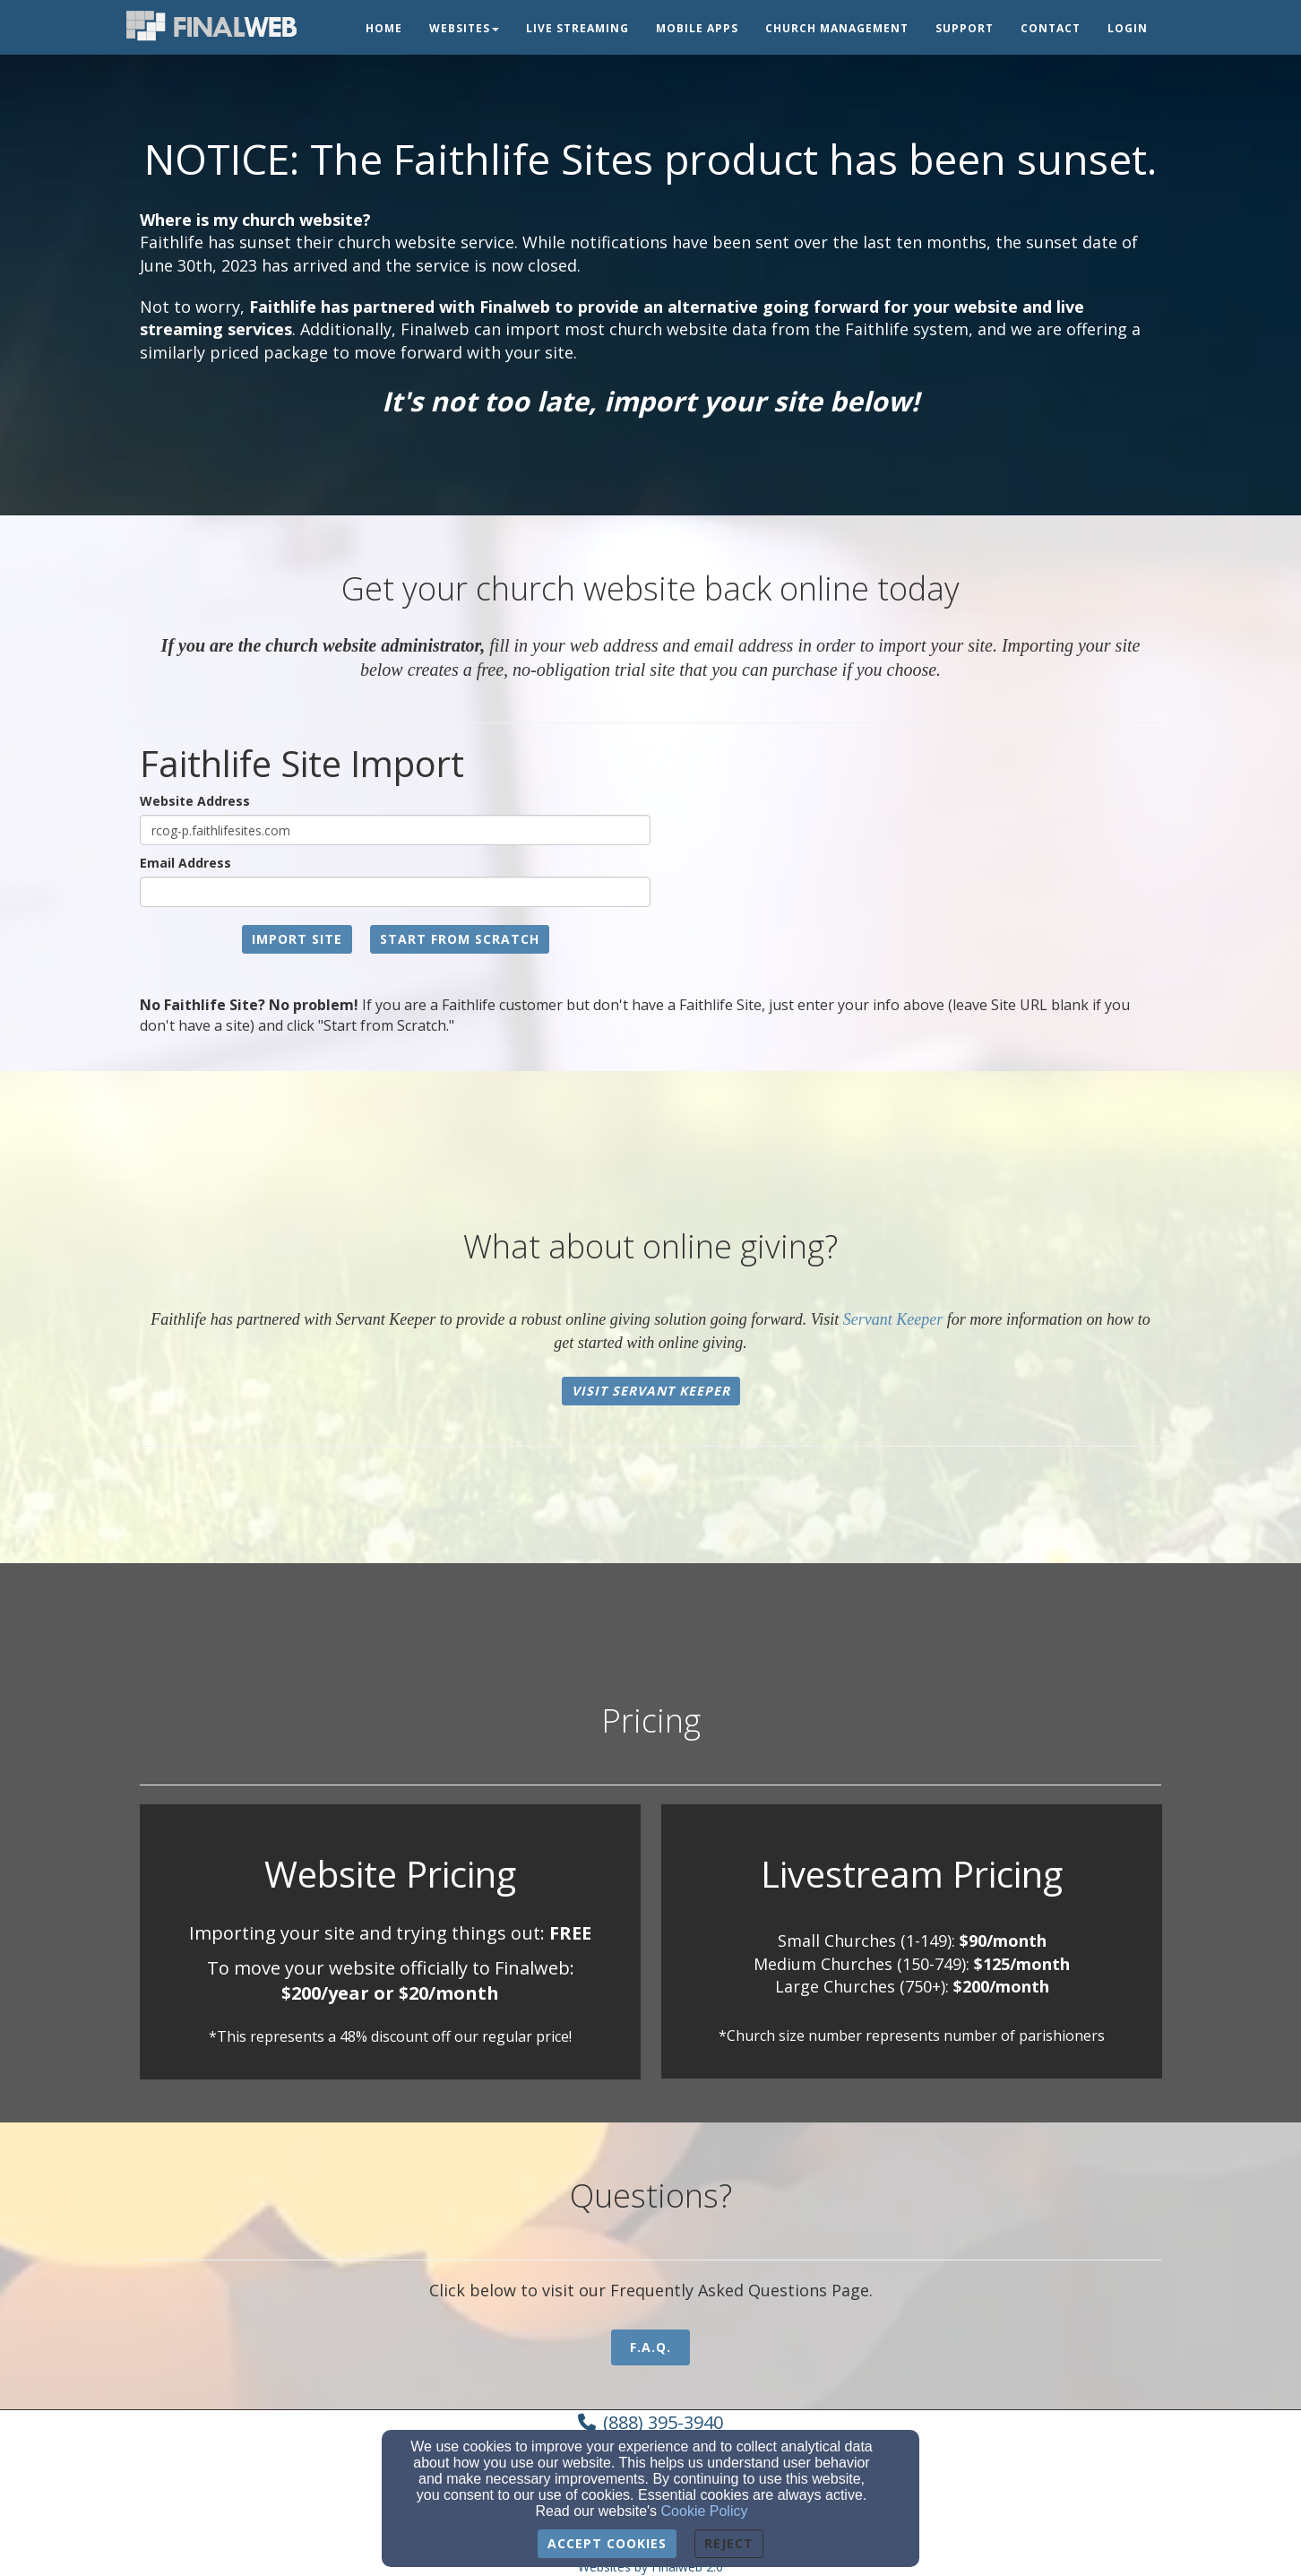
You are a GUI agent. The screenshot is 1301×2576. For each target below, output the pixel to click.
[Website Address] (395, 830)
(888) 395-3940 (663, 2422)
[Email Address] (395, 892)
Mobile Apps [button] (697, 28)
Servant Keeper (893, 1319)
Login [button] (1127, 28)
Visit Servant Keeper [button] (651, 1390)
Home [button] (384, 28)
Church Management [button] (837, 28)
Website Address (195, 800)
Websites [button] (464, 28)
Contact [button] (1051, 28)
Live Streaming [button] (577, 28)
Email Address (185, 862)
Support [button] (964, 28)
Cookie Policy (704, 2511)
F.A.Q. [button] (650, 2347)
